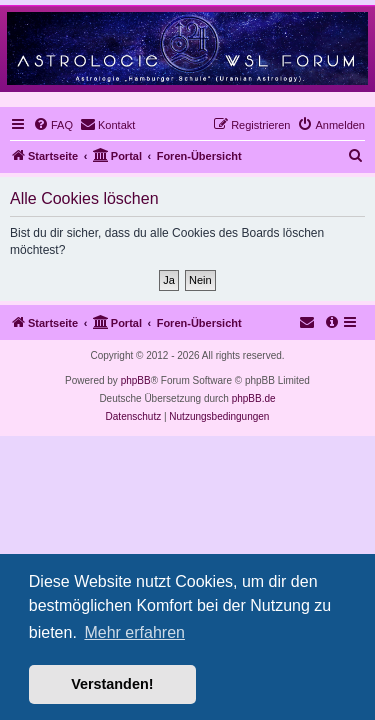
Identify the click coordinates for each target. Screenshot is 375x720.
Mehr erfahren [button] (134, 632)
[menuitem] (53, 125)
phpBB (136, 380)
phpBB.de (254, 398)
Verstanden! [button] (112, 684)
